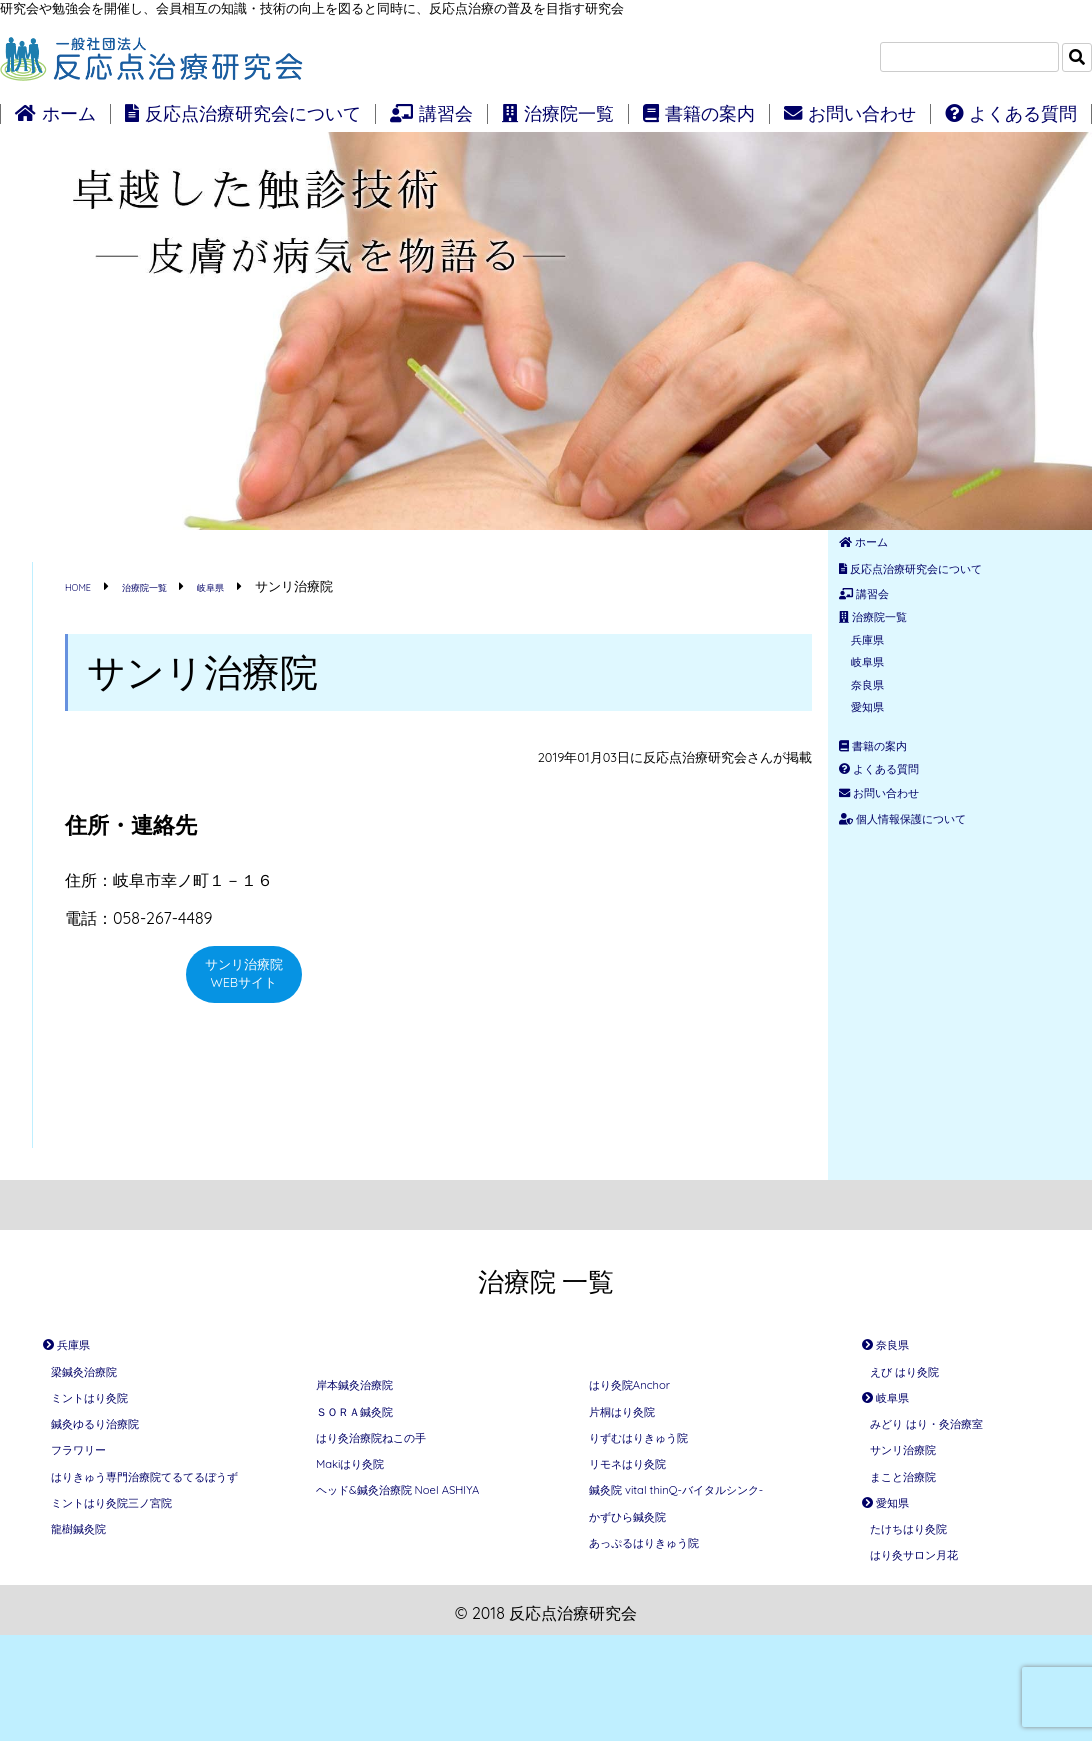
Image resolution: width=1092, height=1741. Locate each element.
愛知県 (884, 782)
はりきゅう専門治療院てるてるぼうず (147, 1552)
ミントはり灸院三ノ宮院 (139, 1601)
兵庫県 (884, 686)
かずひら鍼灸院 (645, 1603)
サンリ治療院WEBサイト (244, 983)
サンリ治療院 (918, 1503)
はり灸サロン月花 (934, 1655)
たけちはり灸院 (926, 1617)
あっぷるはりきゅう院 (669, 1641)
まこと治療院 (918, 1541)
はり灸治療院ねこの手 (396, 1467)
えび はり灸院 (920, 1389)
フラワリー (91, 1503)
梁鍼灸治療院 (99, 1389)
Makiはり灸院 (365, 1505)
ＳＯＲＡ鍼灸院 (372, 1429)
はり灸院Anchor (647, 1391)
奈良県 (884, 750)
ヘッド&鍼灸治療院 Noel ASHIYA (404, 1554)
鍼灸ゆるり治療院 (115, 1465)
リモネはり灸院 (645, 1505)
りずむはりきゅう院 (661, 1467)
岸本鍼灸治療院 (372, 1391)
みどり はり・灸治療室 (952, 1465)
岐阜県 (884, 718)
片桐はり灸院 (637, 1429)
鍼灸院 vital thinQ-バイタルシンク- (695, 1554)
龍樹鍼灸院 (91, 1639)
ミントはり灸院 (107, 1427)
